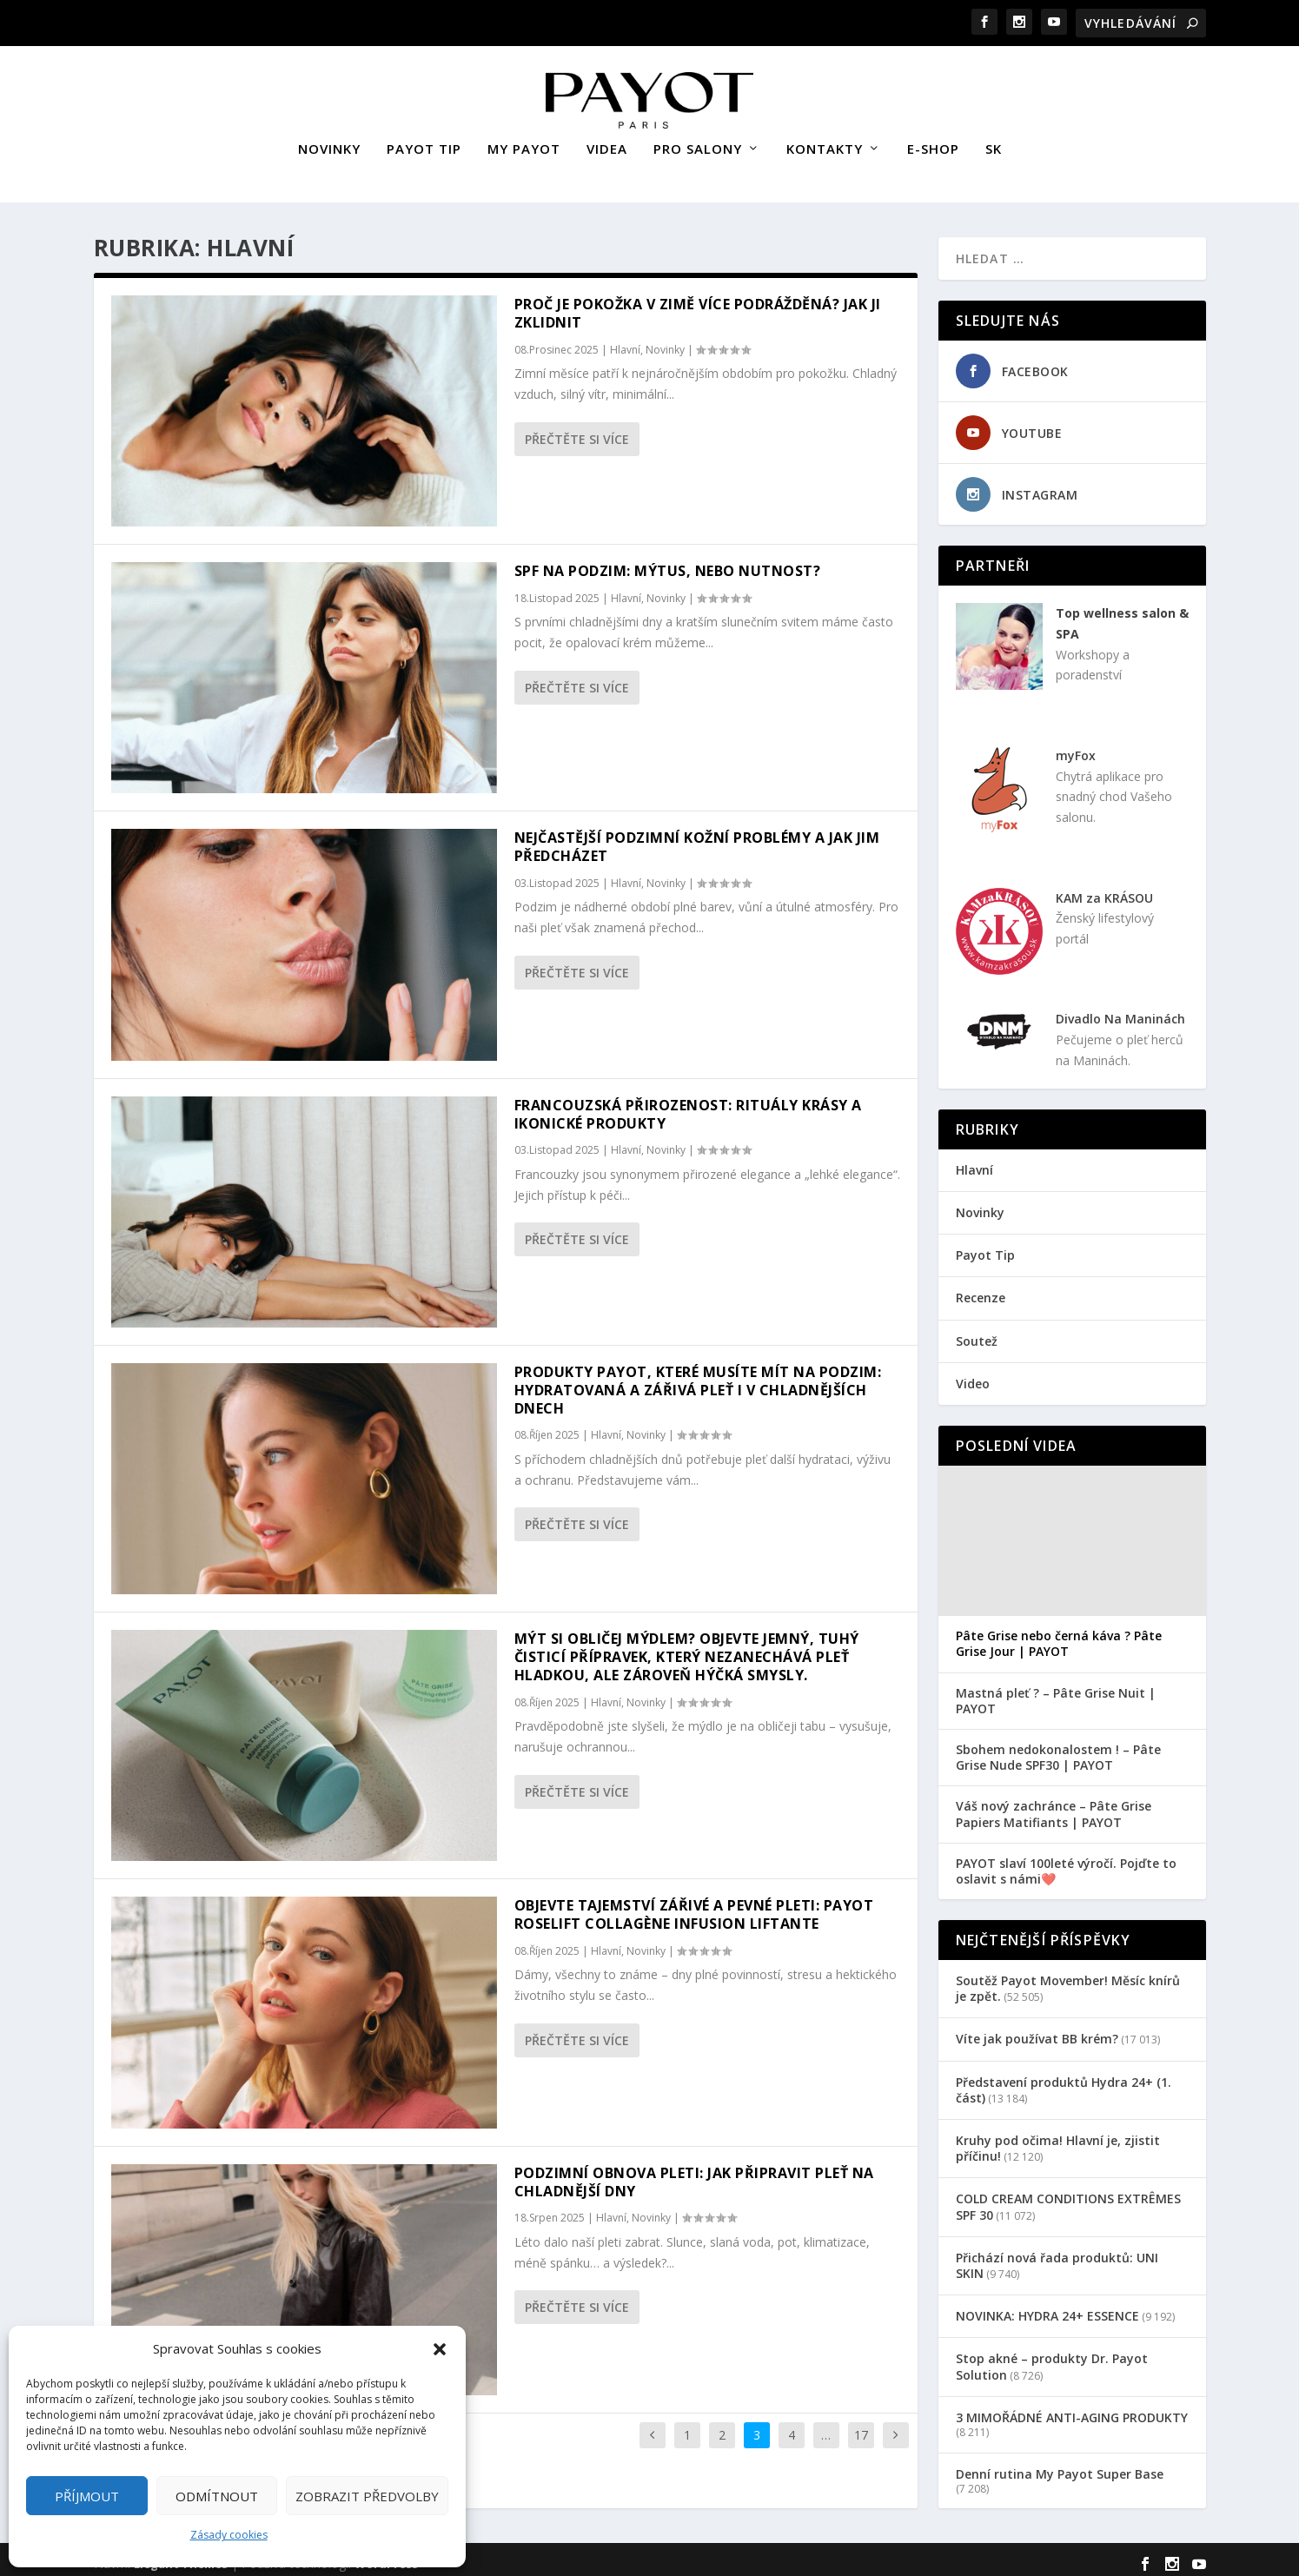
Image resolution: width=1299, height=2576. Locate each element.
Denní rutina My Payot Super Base (1059, 2466)
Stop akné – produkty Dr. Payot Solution (1052, 2358)
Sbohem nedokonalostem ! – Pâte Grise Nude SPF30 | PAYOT (1058, 1749)
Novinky (665, 341)
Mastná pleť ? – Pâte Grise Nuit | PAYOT (1056, 1693)
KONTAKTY (824, 141)
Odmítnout (217, 2496)
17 (861, 2427)
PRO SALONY (697, 141)
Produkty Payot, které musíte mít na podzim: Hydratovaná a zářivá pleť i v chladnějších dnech (698, 1382)
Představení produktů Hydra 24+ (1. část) (1063, 2082)
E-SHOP (933, 141)
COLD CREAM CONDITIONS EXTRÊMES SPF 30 (1068, 2198)
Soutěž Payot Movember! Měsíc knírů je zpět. (1068, 1980)
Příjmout (87, 2496)
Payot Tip (985, 1247)
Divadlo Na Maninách (1120, 1011)
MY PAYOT (523, 141)
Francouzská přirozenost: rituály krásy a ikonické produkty (688, 1106)
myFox (1076, 747)
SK (993, 141)
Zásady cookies (229, 2534)
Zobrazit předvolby (367, 2496)
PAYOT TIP (424, 141)
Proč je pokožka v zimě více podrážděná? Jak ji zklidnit (697, 305)
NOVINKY (329, 141)
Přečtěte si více (577, 431)
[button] (439, 2349)
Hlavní (625, 341)
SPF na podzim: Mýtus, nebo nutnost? (667, 563)
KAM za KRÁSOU (1104, 890)
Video (973, 1375)
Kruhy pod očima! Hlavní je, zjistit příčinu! (1058, 2140)
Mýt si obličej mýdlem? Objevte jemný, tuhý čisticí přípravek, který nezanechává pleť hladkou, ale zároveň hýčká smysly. (686, 1649)
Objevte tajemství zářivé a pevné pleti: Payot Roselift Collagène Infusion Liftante (694, 1906)
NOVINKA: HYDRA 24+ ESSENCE (1047, 2308)
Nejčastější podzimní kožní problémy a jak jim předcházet (697, 839)
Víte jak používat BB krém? (1037, 2031)
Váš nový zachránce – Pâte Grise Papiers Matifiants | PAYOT (1053, 1806)
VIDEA (607, 141)
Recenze (980, 1289)
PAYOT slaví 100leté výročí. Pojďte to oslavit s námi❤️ (1066, 1863)
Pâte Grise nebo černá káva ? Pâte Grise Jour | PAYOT (1059, 1636)
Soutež (976, 1333)
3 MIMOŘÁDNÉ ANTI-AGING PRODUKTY (1072, 2409)
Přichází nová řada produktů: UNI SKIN (1057, 2258)
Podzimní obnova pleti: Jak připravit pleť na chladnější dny (694, 2174)
